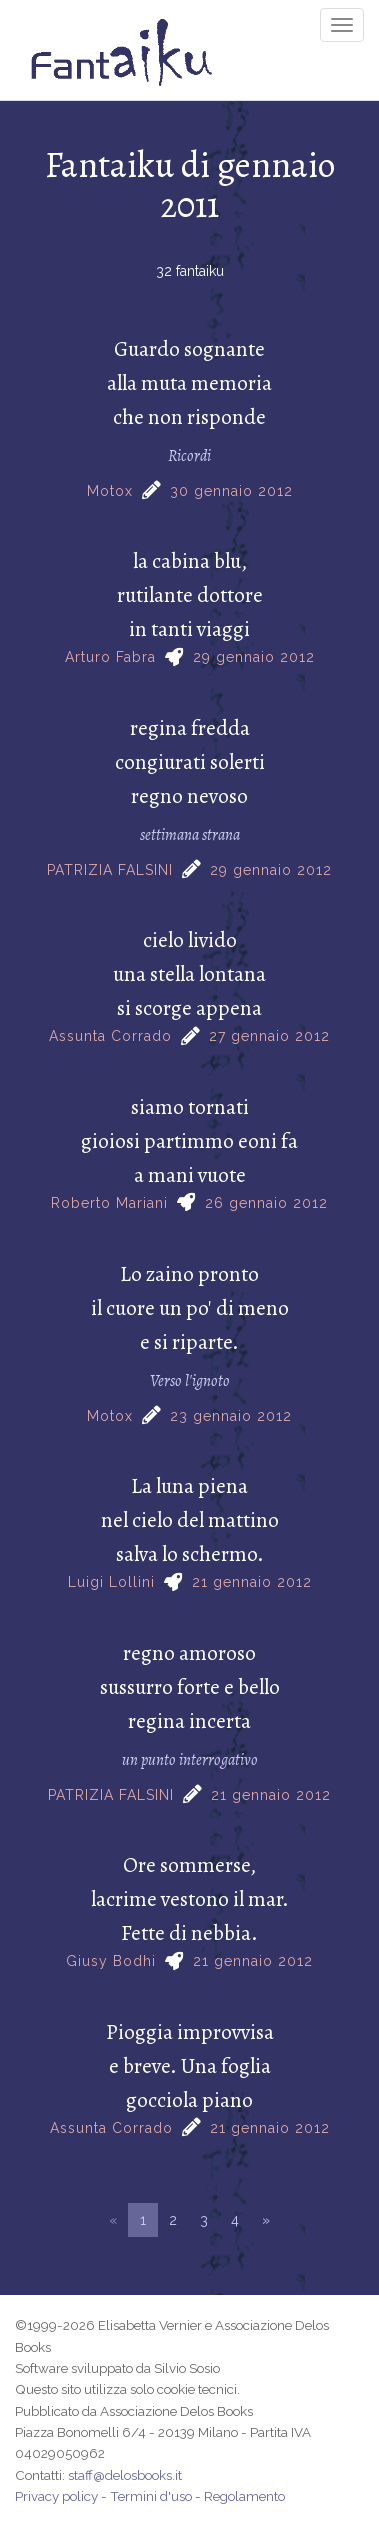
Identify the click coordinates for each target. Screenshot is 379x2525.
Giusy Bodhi (111, 1961)
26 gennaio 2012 (266, 1203)
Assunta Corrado (110, 1036)
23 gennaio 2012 (231, 1416)
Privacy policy (56, 2496)
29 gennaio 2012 (254, 657)
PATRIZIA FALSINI (110, 870)
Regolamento (244, 2496)
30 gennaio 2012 (231, 491)
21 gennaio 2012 (252, 1582)
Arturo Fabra (110, 657)
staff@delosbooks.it (125, 2475)
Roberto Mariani (109, 1203)
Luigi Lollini (111, 1582)
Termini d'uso (151, 2496)
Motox (110, 491)
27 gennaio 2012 (269, 1036)
